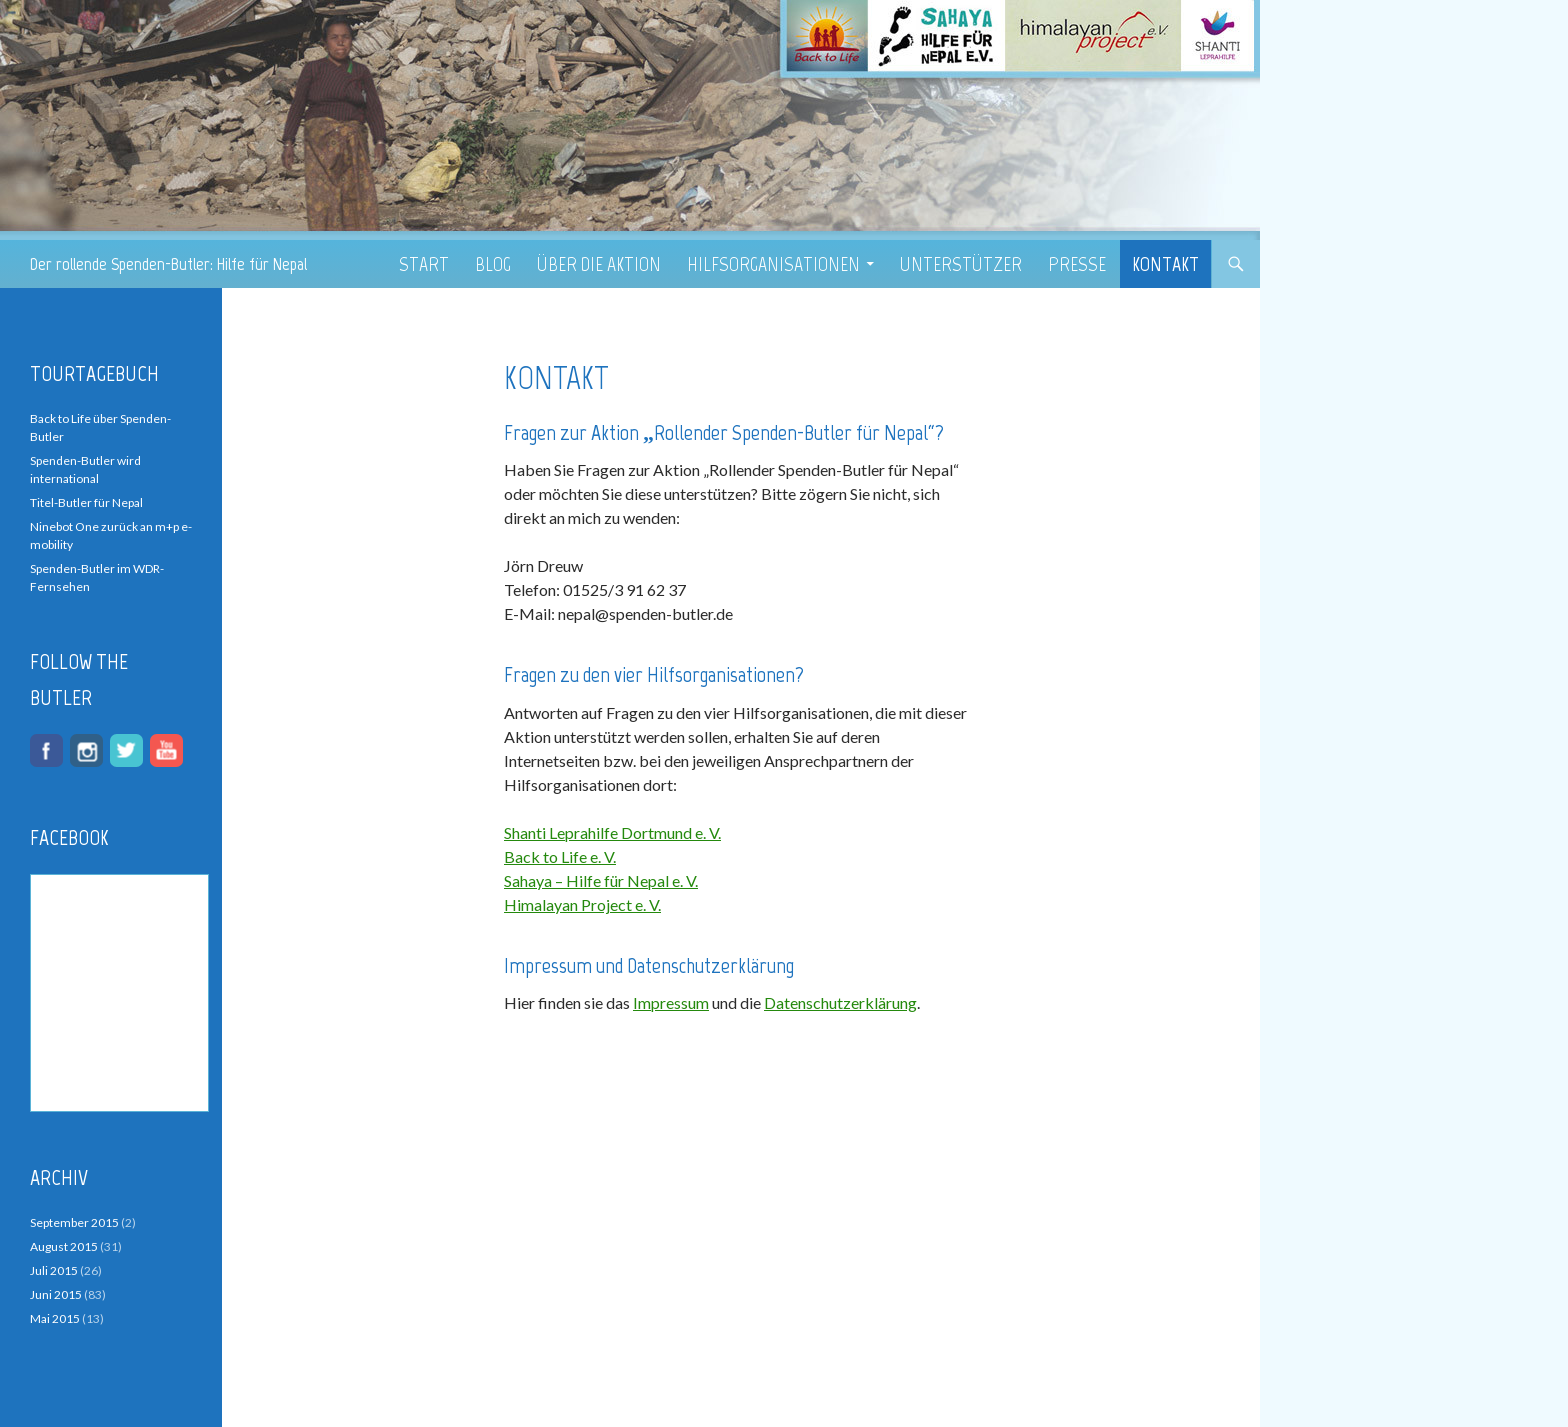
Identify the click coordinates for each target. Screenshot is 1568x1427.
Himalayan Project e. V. (582, 904)
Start (424, 264)
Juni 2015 (56, 1294)
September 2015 (74, 1222)
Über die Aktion (599, 264)
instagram (86, 750)
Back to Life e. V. (560, 856)
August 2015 (64, 1246)
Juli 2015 (54, 1270)
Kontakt (1165, 264)
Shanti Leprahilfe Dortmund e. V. (612, 832)
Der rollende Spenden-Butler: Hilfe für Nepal (168, 264)
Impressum (671, 1002)
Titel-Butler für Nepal (86, 502)
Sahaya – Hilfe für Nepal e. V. (601, 880)
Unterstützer (961, 264)
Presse (1077, 264)
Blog (493, 264)
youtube (166, 750)
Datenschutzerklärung (840, 1002)
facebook (46, 750)
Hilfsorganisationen (773, 264)
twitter (126, 750)
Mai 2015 (55, 1318)
